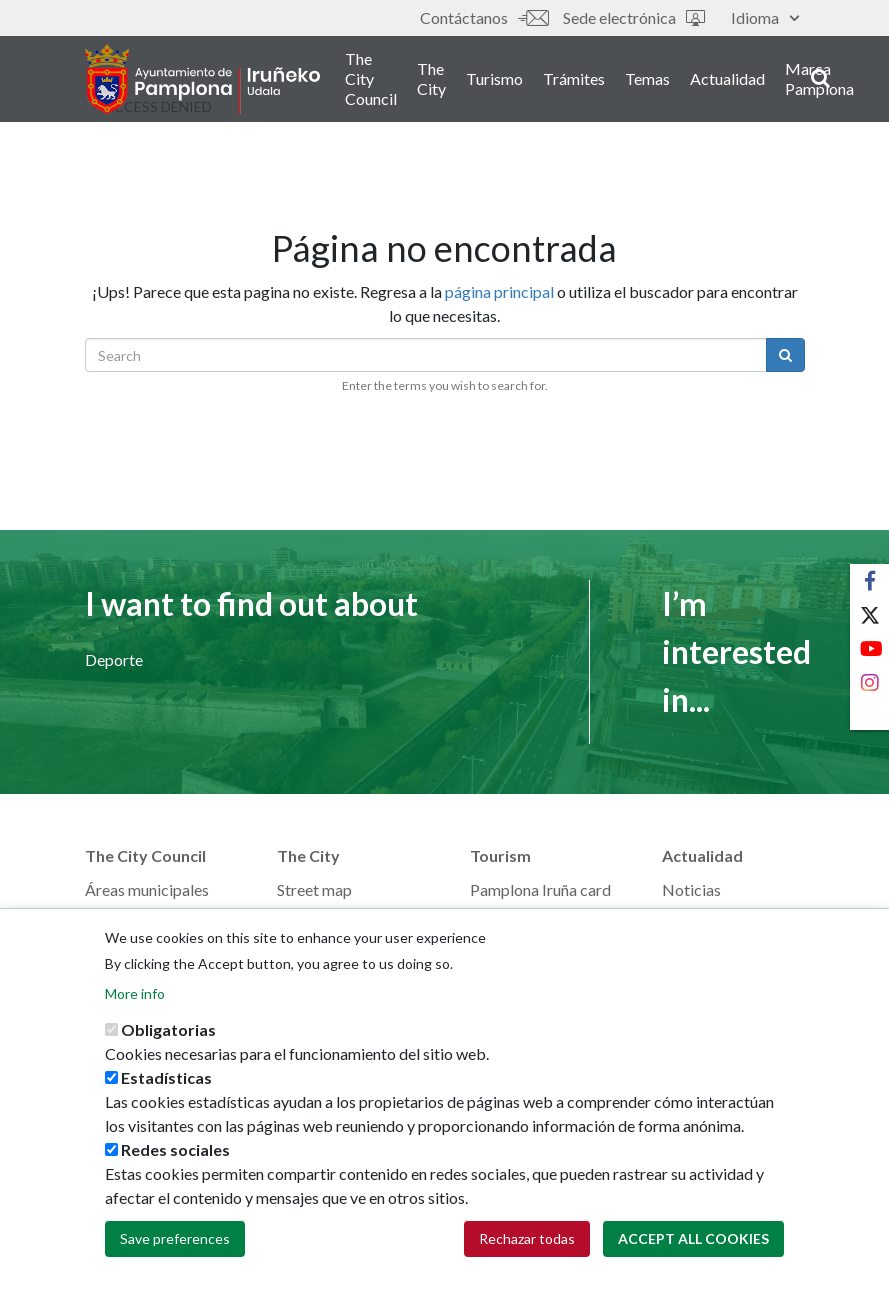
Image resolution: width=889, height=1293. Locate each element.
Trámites (574, 78)
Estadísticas (166, 1101)
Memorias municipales (156, 913)
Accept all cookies (693, 1262)
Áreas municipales (147, 889)
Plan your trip (516, 913)
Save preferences (175, 1262)
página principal (499, 291)
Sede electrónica (634, 17)
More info (135, 1017)
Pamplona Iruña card (540, 889)
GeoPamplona (326, 913)
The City (431, 78)
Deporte (114, 659)
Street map (314, 889)
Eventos (689, 913)
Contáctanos (484, 17)
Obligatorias (168, 1053)
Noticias (691, 889)
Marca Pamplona (819, 78)
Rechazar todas (527, 1262)
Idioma (765, 17)
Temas (647, 78)
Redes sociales (175, 1173)
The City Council (371, 78)
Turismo (494, 78)
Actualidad (727, 78)
